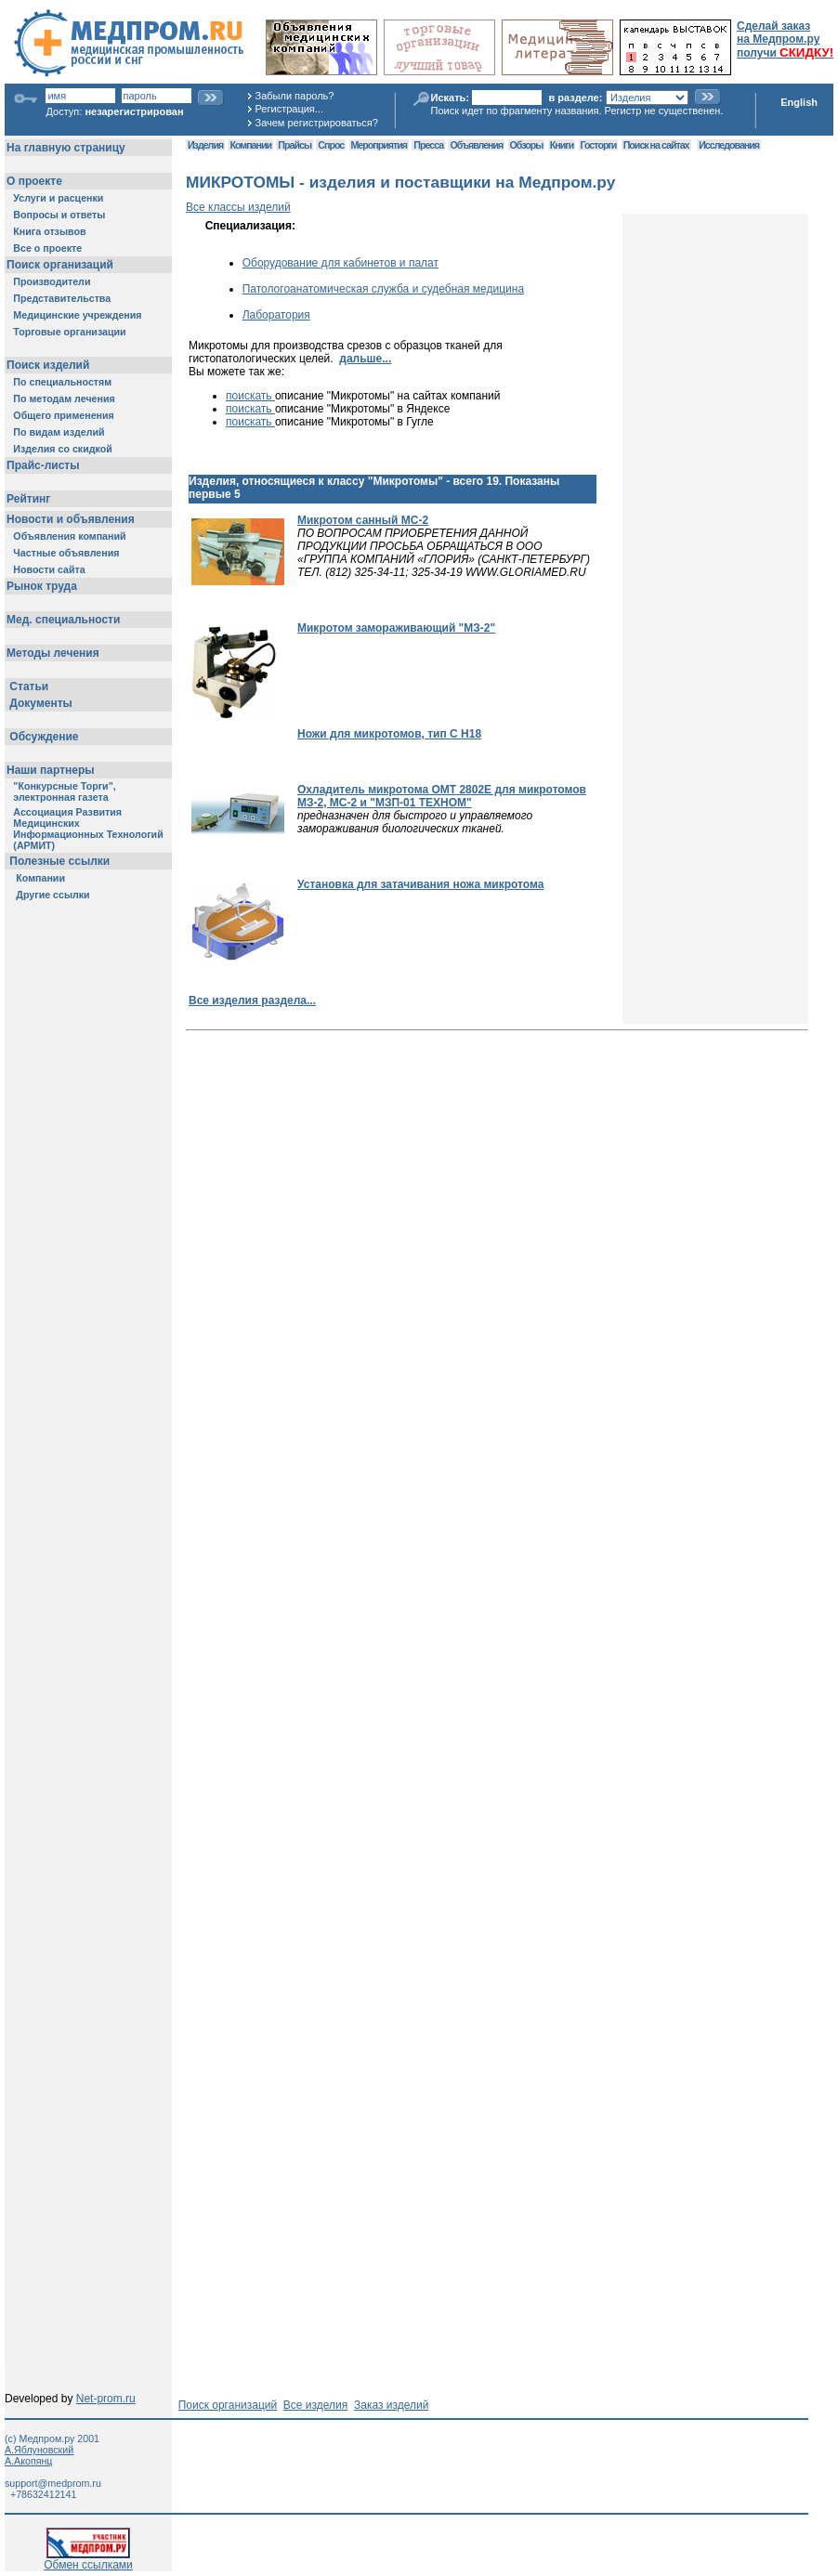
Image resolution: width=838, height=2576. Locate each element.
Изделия (205, 144)
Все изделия (315, 2405)
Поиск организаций (228, 2405)
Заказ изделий (391, 2405)
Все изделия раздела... (252, 1000)
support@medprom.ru (53, 2483)
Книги (561, 144)
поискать (250, 395)
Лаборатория (276, 314)
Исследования (729, 144)
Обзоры (526, 144)
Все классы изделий (238, 207)
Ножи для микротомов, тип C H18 (389, 733)
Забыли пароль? (294, 95)
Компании (250, 144)
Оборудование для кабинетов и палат (340, 262)
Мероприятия (379, 144)
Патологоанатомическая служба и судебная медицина (383, 288)
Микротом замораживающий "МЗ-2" (396, 627)
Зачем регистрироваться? (316, 122)
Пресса (428, 144)
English (799, 102)
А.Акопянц (28, 2460)
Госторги (599, 144)
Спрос (331, 144)
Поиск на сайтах (656, 144)
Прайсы (294, 144)
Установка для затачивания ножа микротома (420, 884)
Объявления (476, 144)
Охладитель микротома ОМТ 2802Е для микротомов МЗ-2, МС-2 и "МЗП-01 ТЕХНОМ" (441, 796)
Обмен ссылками (88, 2559)
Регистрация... (289, 108)
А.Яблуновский (39, 2449)
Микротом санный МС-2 (362, 520)
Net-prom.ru (106, 2398)
